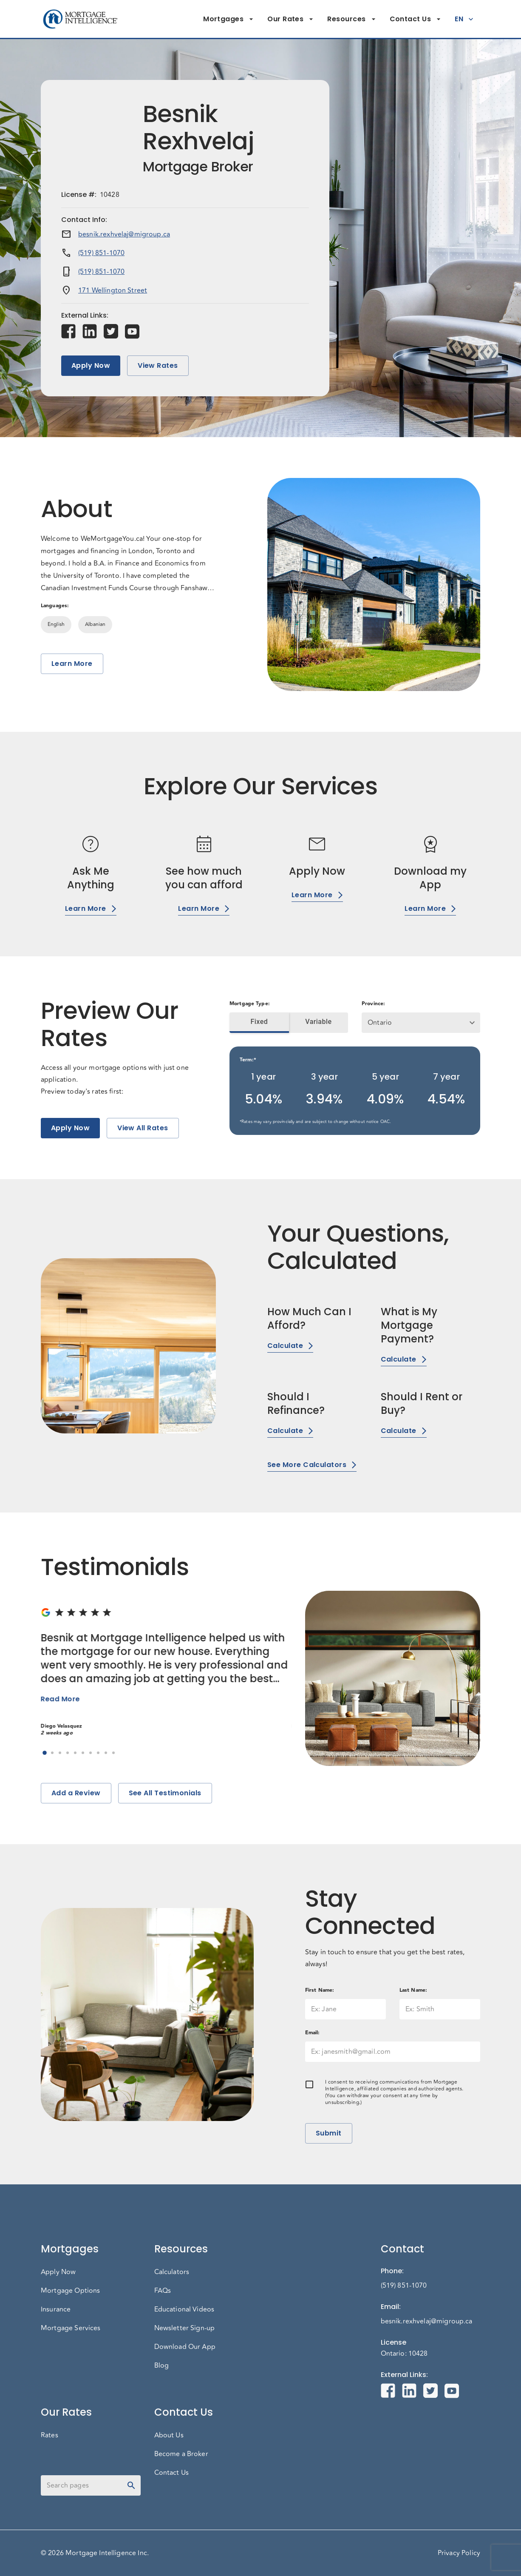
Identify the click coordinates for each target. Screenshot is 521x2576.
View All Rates (142, 1128)
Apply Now (90, 365)
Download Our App (184, 2347)
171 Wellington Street (112, 290)
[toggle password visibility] (131, 2485)
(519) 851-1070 (101, 253)
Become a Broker (181, 2454)
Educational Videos (184, 2309)
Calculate (290, 1345)
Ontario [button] (380, 1023)
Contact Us (415, 19)
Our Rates (290, 19)
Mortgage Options (70, 2291)
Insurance (56, 2309)
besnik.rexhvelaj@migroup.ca (124, 234)
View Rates (157, 365)
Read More (60, 1699)
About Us (169, 2435)
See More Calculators (312, 1464)
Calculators (172, 2272)
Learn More (72, 664)
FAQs (162, 2291)
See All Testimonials (165, 1793)
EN (464, 19)
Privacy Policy (459, 2553)
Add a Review (76, 1793)
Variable (318, 1021)
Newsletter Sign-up (184, 2328)
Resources (351, 19)
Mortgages (228, 19)
